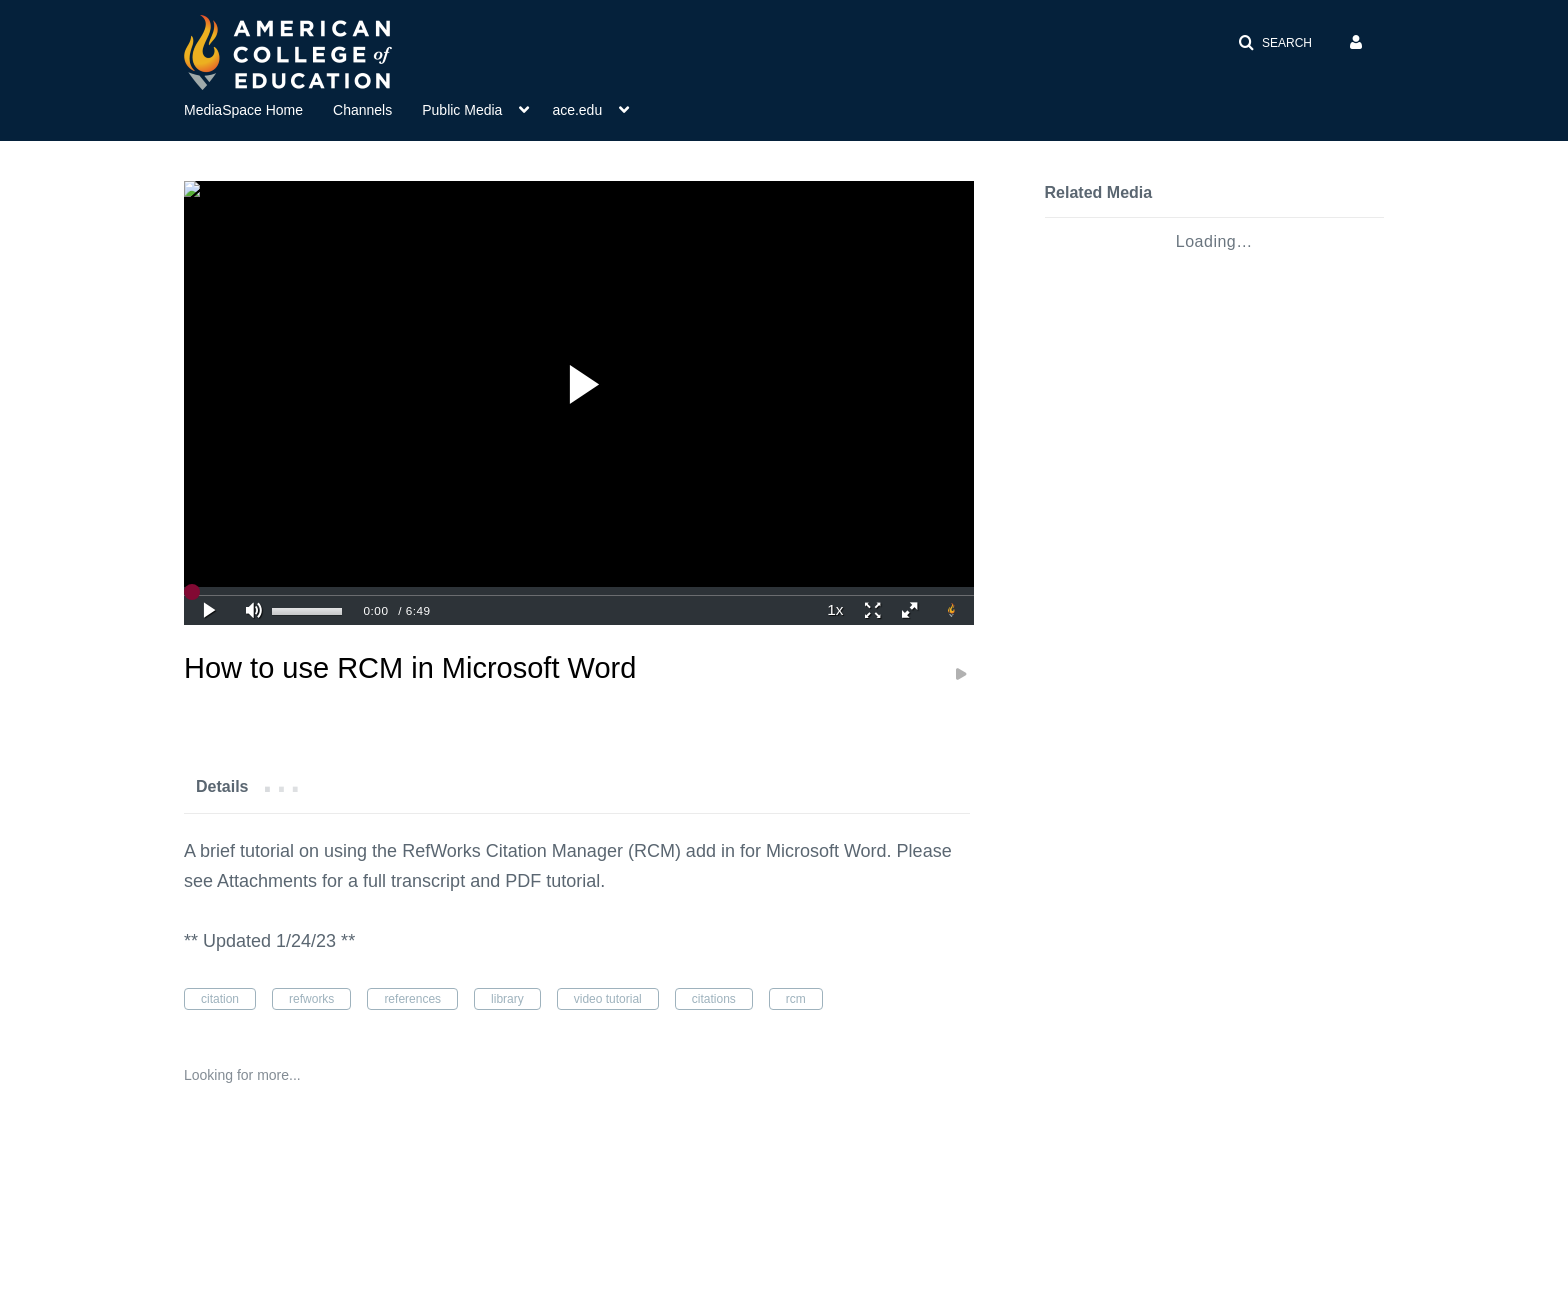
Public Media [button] (462, 110)
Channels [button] (362, 110)
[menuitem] (258, 108)
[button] (1275, 43)
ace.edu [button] (577, 110)
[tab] (222, 786)
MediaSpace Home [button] (243, 110)
